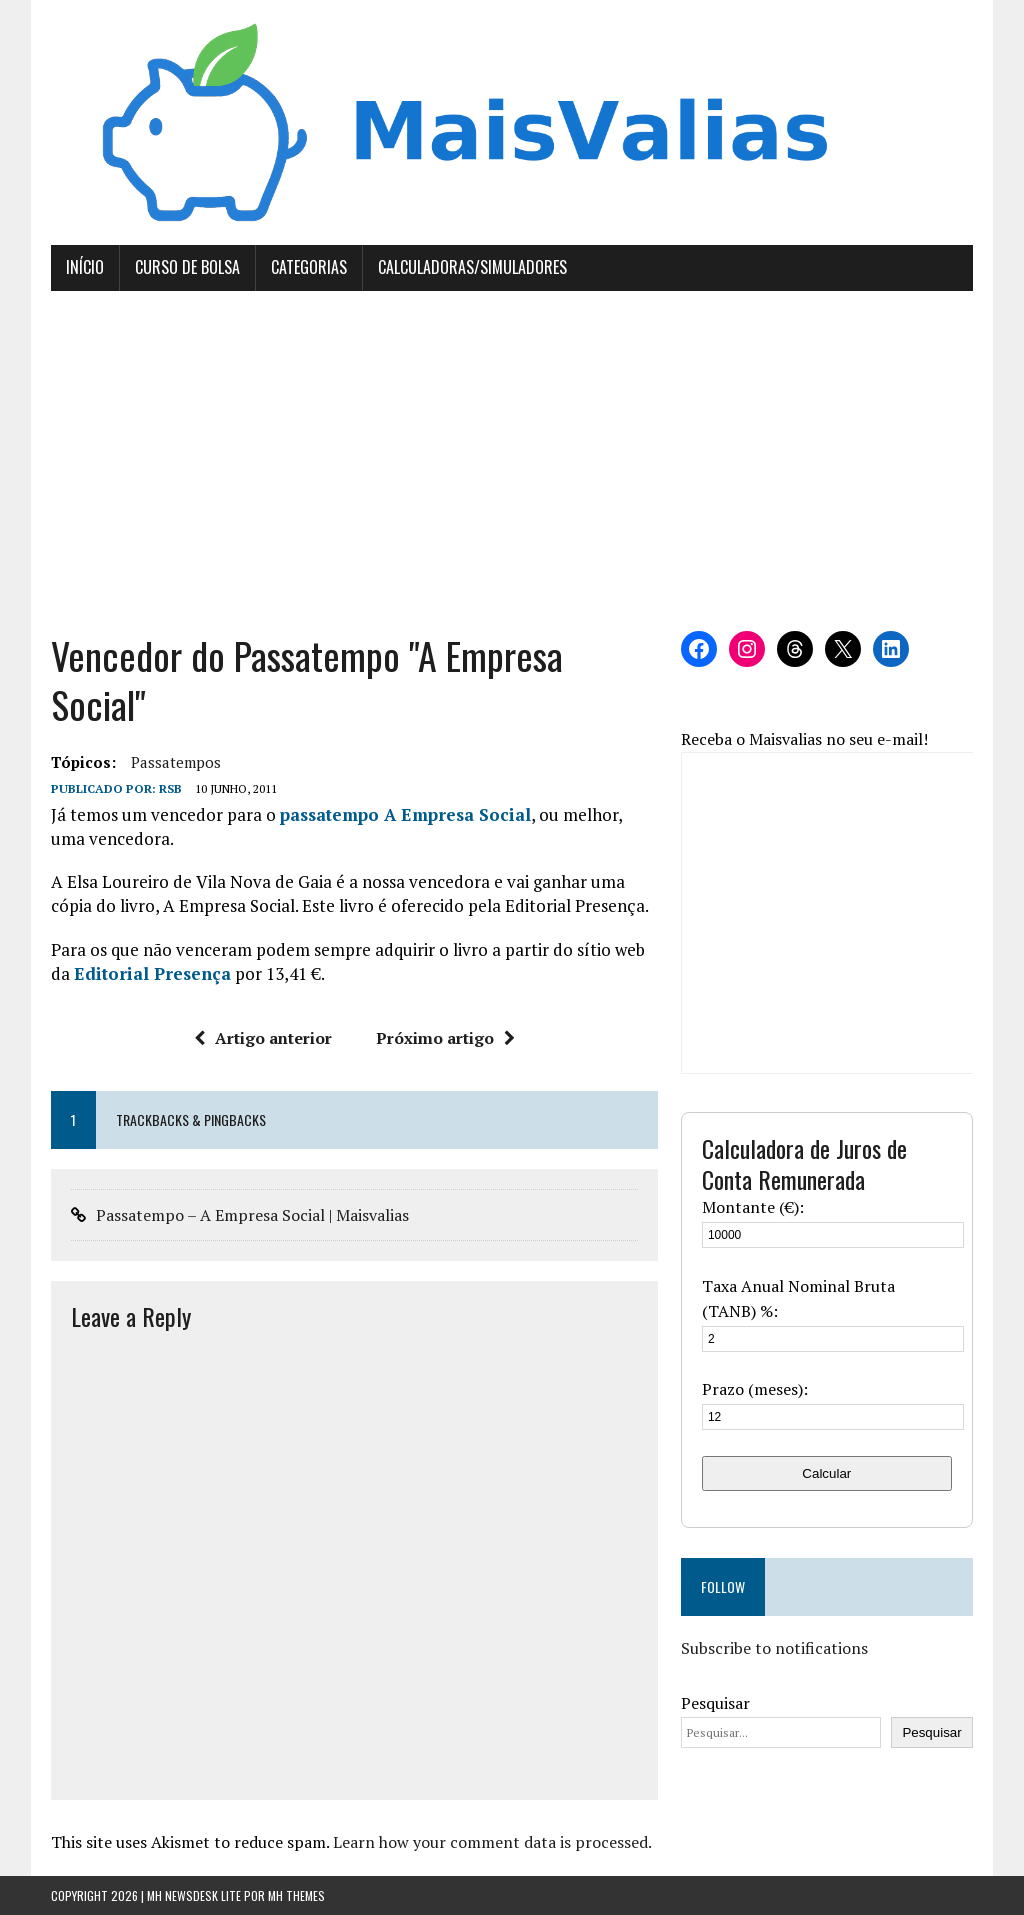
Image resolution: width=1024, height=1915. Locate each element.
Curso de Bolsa (187, 267)
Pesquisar (715, 1703)
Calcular (826, 1473)
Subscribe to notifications (774, 1648)
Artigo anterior (263, 1038)
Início (85, 267)
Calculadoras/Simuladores (472, 267)
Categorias (309, 267)
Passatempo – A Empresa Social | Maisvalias (252, 1215)
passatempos (176, 762)
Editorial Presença (152, 973)
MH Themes (296, 1895)
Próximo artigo (445, 1038)
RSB (170, 788)
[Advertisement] (512, 461)
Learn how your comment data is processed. (492, 1842)
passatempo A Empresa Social (405, 814)
